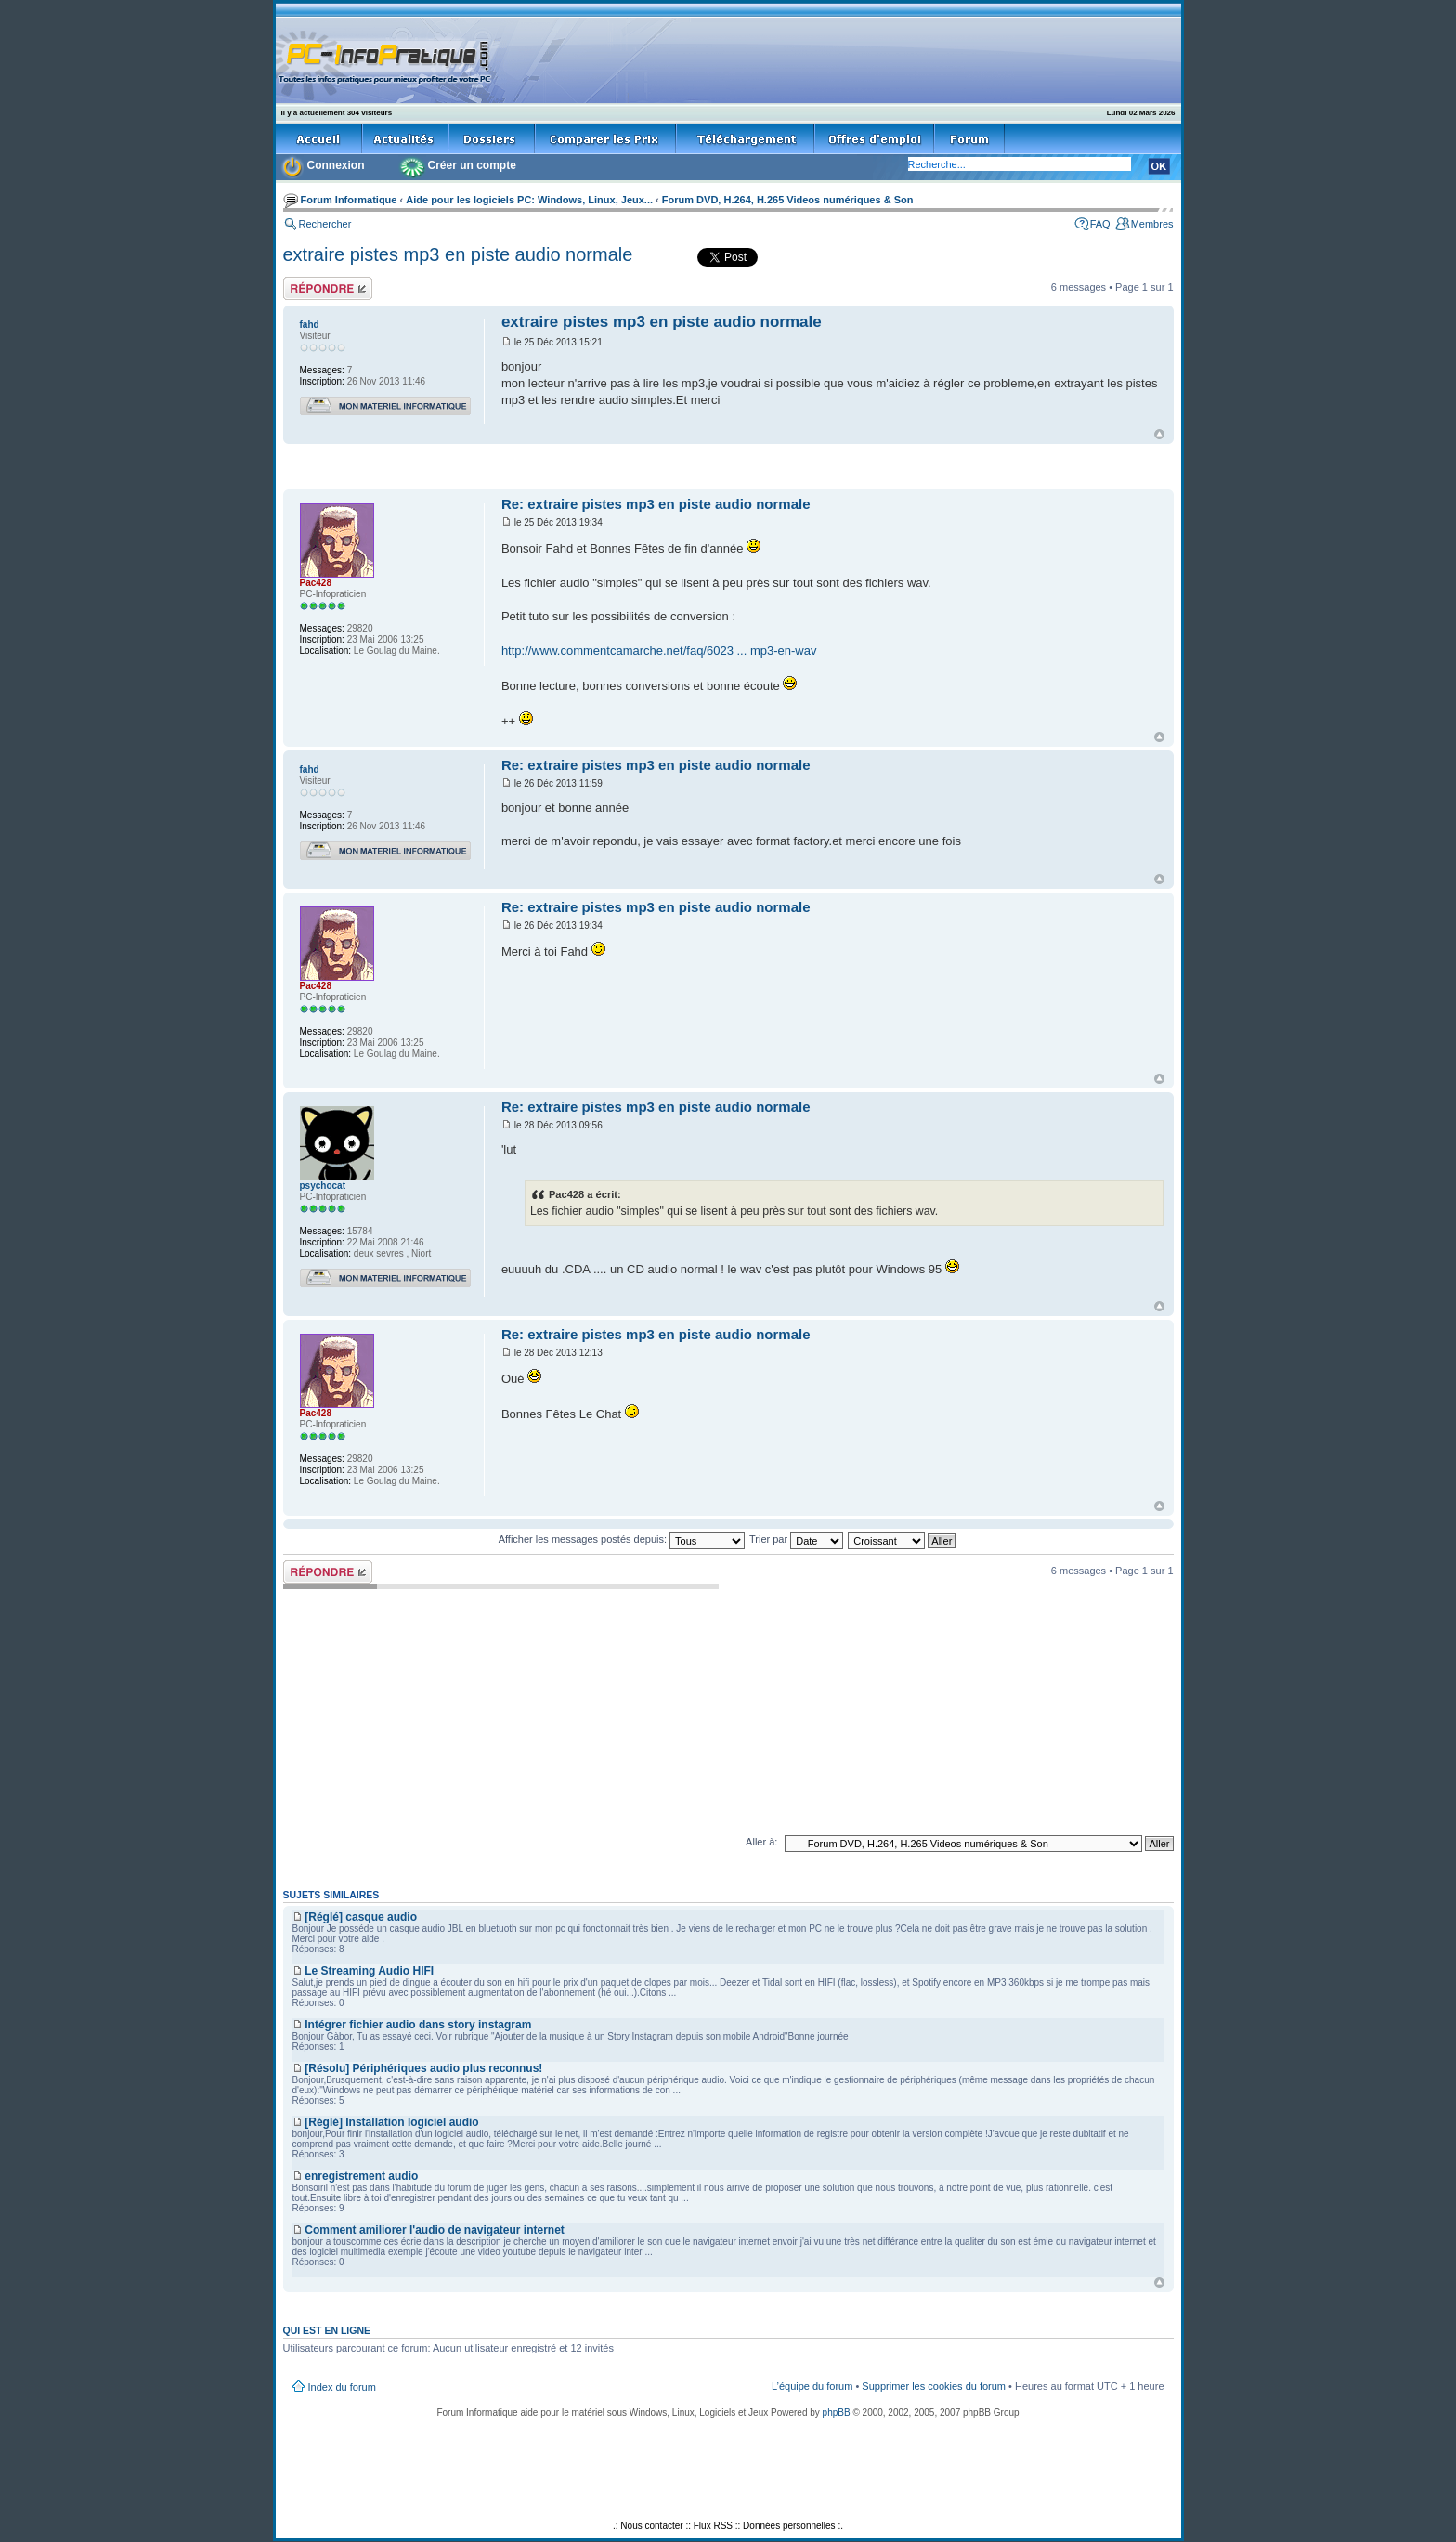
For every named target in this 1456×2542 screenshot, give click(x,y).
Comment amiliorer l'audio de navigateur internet (435, 2229)
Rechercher (325, 223)
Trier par (796, 1539)
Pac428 (316, 583)
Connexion (336, 165)
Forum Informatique (349, 199)
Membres (1152, 223)
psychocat (322, 1185)
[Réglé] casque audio (361, 1916)
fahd (309, 324)
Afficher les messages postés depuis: (622, 1539)
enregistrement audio (361, 2176)
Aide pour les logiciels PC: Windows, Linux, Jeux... (529, 199)
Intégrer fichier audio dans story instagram (418, 2024)
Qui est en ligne (327, 2330)
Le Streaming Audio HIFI (369, 1970)
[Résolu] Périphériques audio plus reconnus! (423, 2068)
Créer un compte (472, 165)
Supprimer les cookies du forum (934, 2386)
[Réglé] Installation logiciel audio (391, 2122)
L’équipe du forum (812, 2386)
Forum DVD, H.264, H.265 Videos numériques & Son (788, 199)
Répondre (327, 288)
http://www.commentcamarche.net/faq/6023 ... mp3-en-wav (659, 651)
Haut (1159, 434)
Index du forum (342, 2386)
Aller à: (761, 1841)
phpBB (837, 2412)
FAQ (1100, 223)
